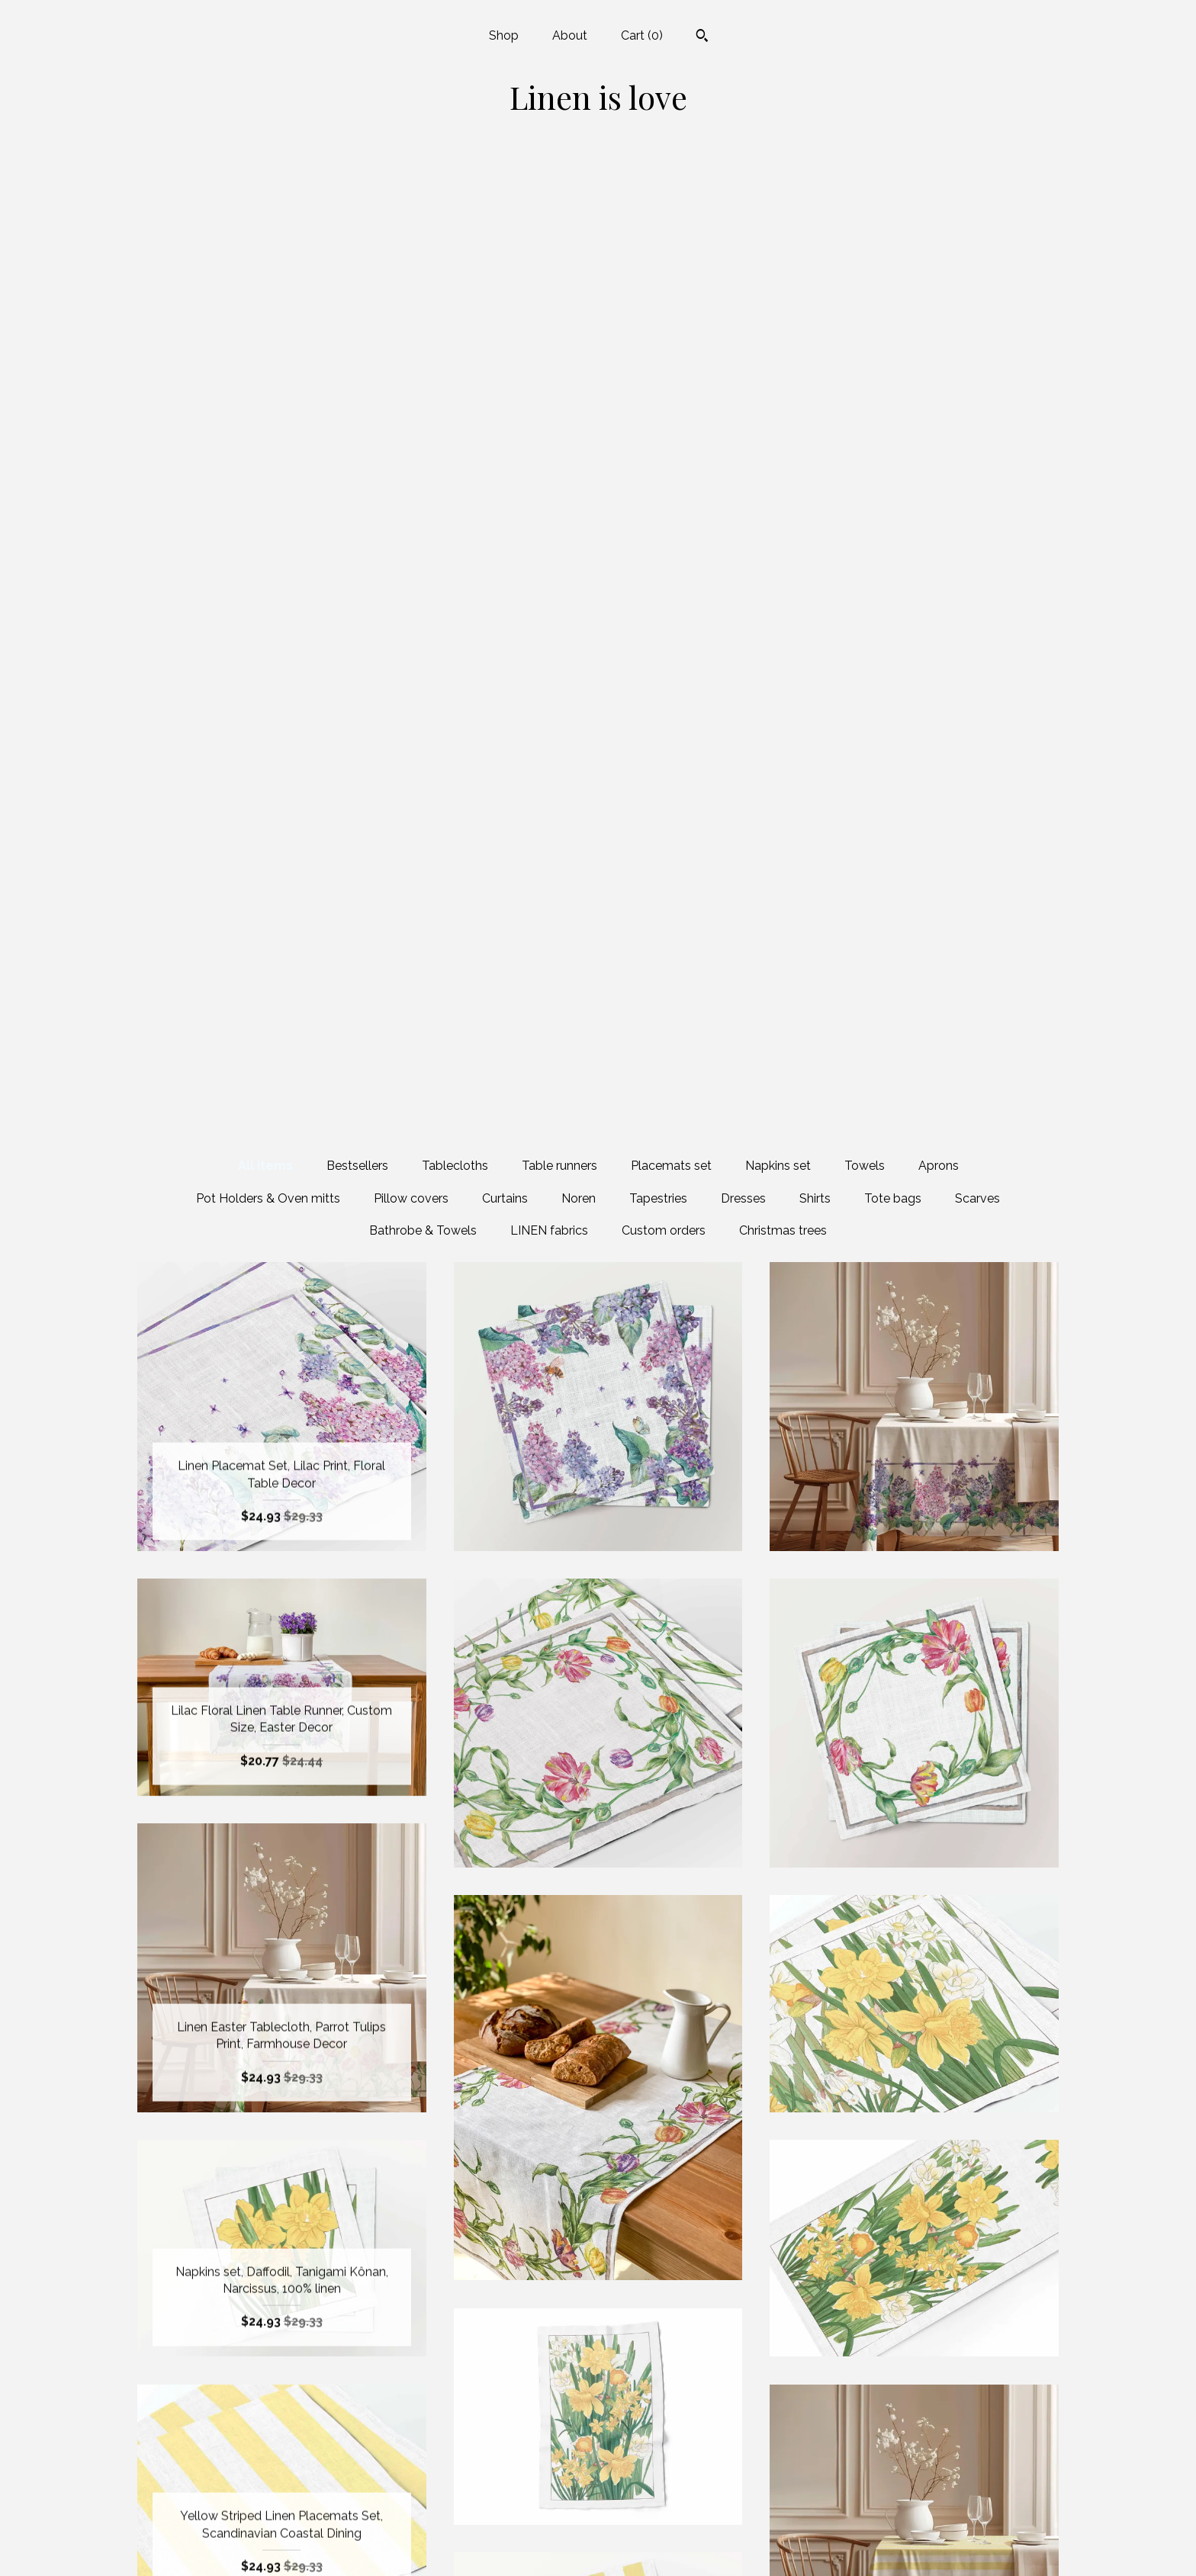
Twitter (598, 2495)
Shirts (815, 227)
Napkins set (778, 194)
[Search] (702, 37)
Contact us (282, 2543)
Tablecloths (455, 194)
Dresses (743, 227)
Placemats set (671, 194)
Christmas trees (783, 259)
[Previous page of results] (457, 2323)
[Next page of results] (740, 2323)
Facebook (598, 2469)
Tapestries (658, 227)
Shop (504, 35)
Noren (578, 227)
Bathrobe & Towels (423, 259)
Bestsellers (357, 194)
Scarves (977, 227)
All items (265, 194)
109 (677, 2323)
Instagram (597, 2519)
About (569, 35)
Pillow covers (411, 227)
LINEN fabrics (549, 259)
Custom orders (664, 259)
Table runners (559, 194)
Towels (864, 194)
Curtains (505, 227)
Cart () (642, 35)
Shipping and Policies (281, 2519)
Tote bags (892, 227)
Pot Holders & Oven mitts (268, 227)
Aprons (938, 194)
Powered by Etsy (914, 2519)
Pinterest (597, 2543)
